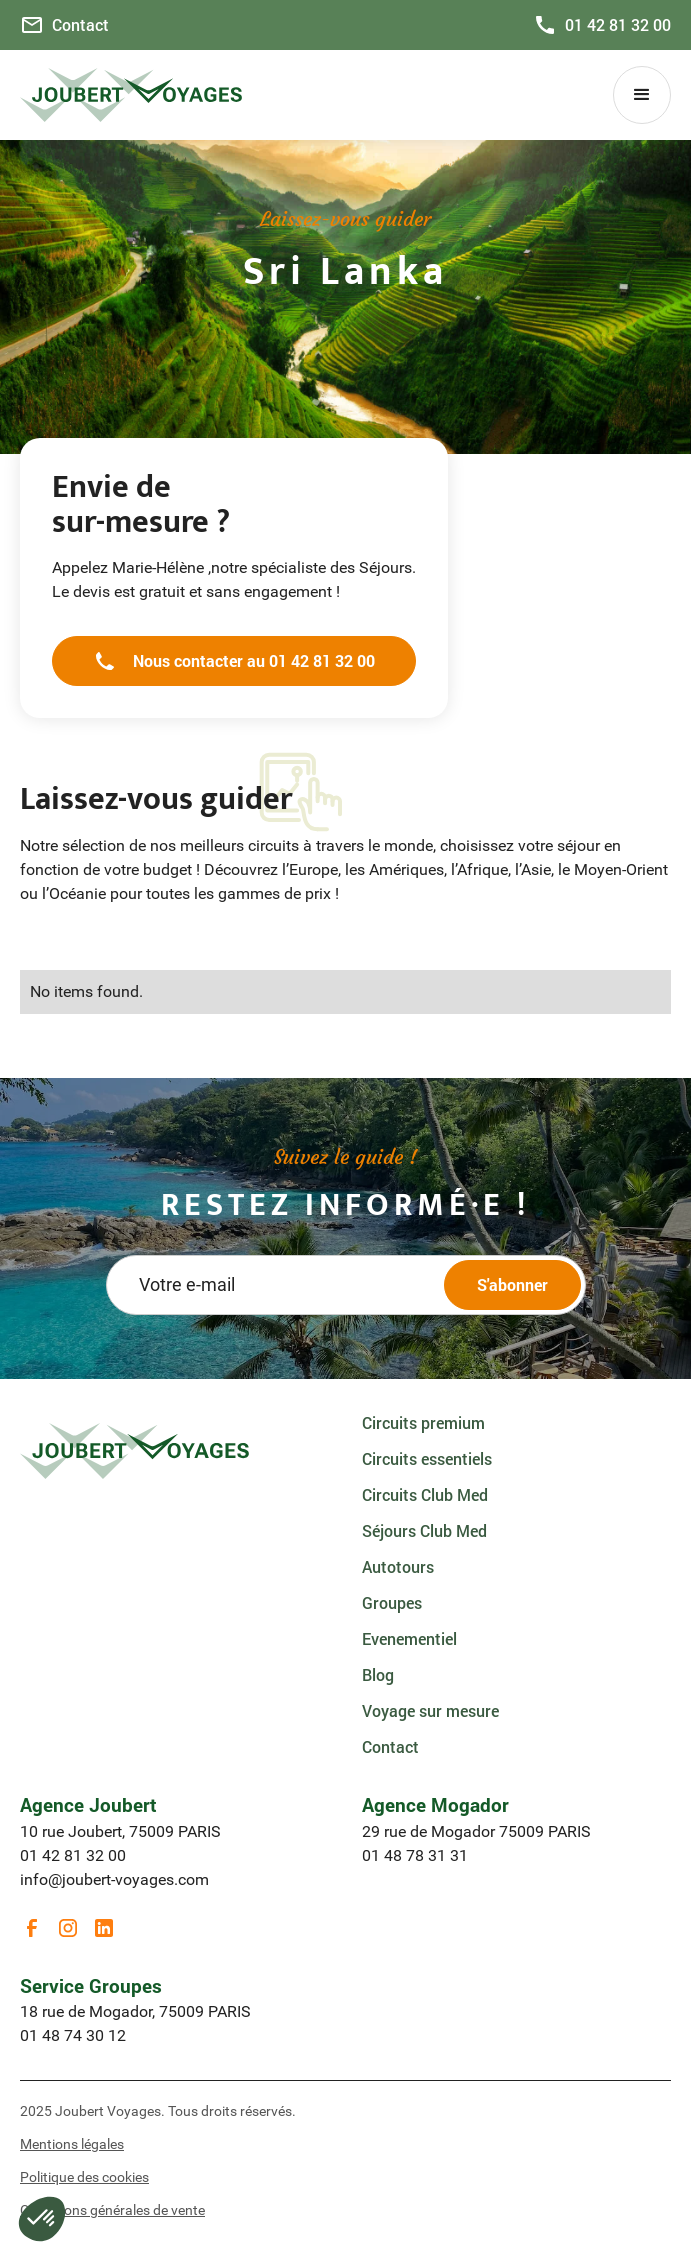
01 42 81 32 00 (73, 1855)
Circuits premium (423, 1422)
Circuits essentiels (427, 1458)
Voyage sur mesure (430, 1710)
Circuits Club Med (425, 1494)
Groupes (392, 1602)
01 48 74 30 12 (73, 2035)
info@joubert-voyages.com (114, 1879)
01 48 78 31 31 (415, 1855)
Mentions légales (72, 2144)
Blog (378, 1674)
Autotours (398, 1566)
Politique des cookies (84, 2177)
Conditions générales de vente (112, 2210)
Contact (390, 1746)
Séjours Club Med (424, 1530)
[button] (642, 95)
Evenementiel (409, 1638)
